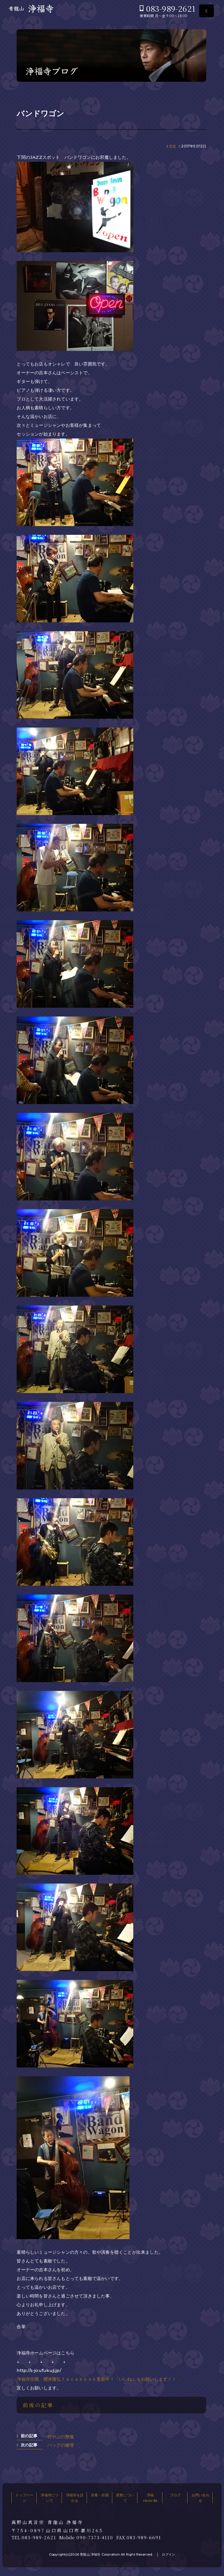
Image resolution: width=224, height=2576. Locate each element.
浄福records (150, 2498)
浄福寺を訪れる (75, 2498)
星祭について (125, 2498)
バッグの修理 (60, 2445)
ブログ (175, 2495)
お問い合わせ (200, 2498)
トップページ (24, 2498)
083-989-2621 (170, 8)
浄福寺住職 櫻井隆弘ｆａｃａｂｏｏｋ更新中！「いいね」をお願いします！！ (96, 2379)
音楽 (172, 146)
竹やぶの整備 (60, 2436)
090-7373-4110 (94, 2537)
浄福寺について (49, 2498)
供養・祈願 (100, 2495)
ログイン (168, 2554)
